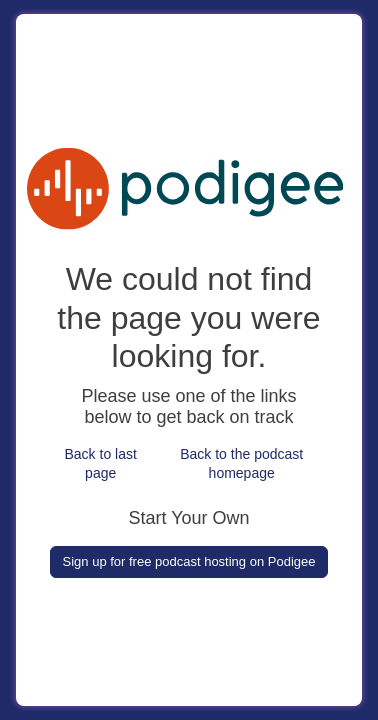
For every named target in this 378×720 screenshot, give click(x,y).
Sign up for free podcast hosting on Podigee (189, 561)
